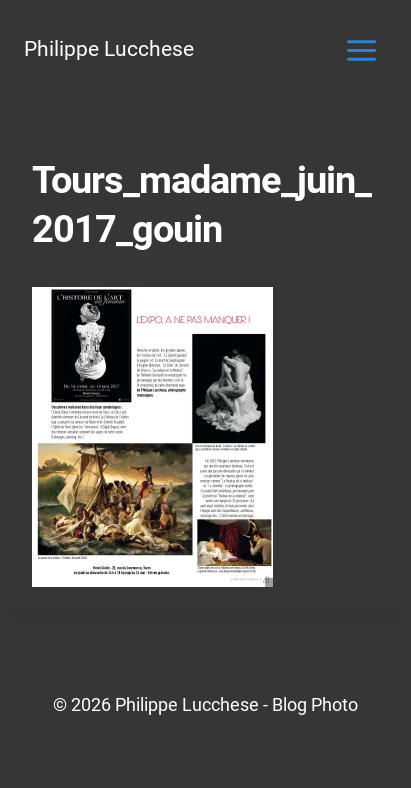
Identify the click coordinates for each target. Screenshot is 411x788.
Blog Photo (315, 704)
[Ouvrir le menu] (361, 50)
